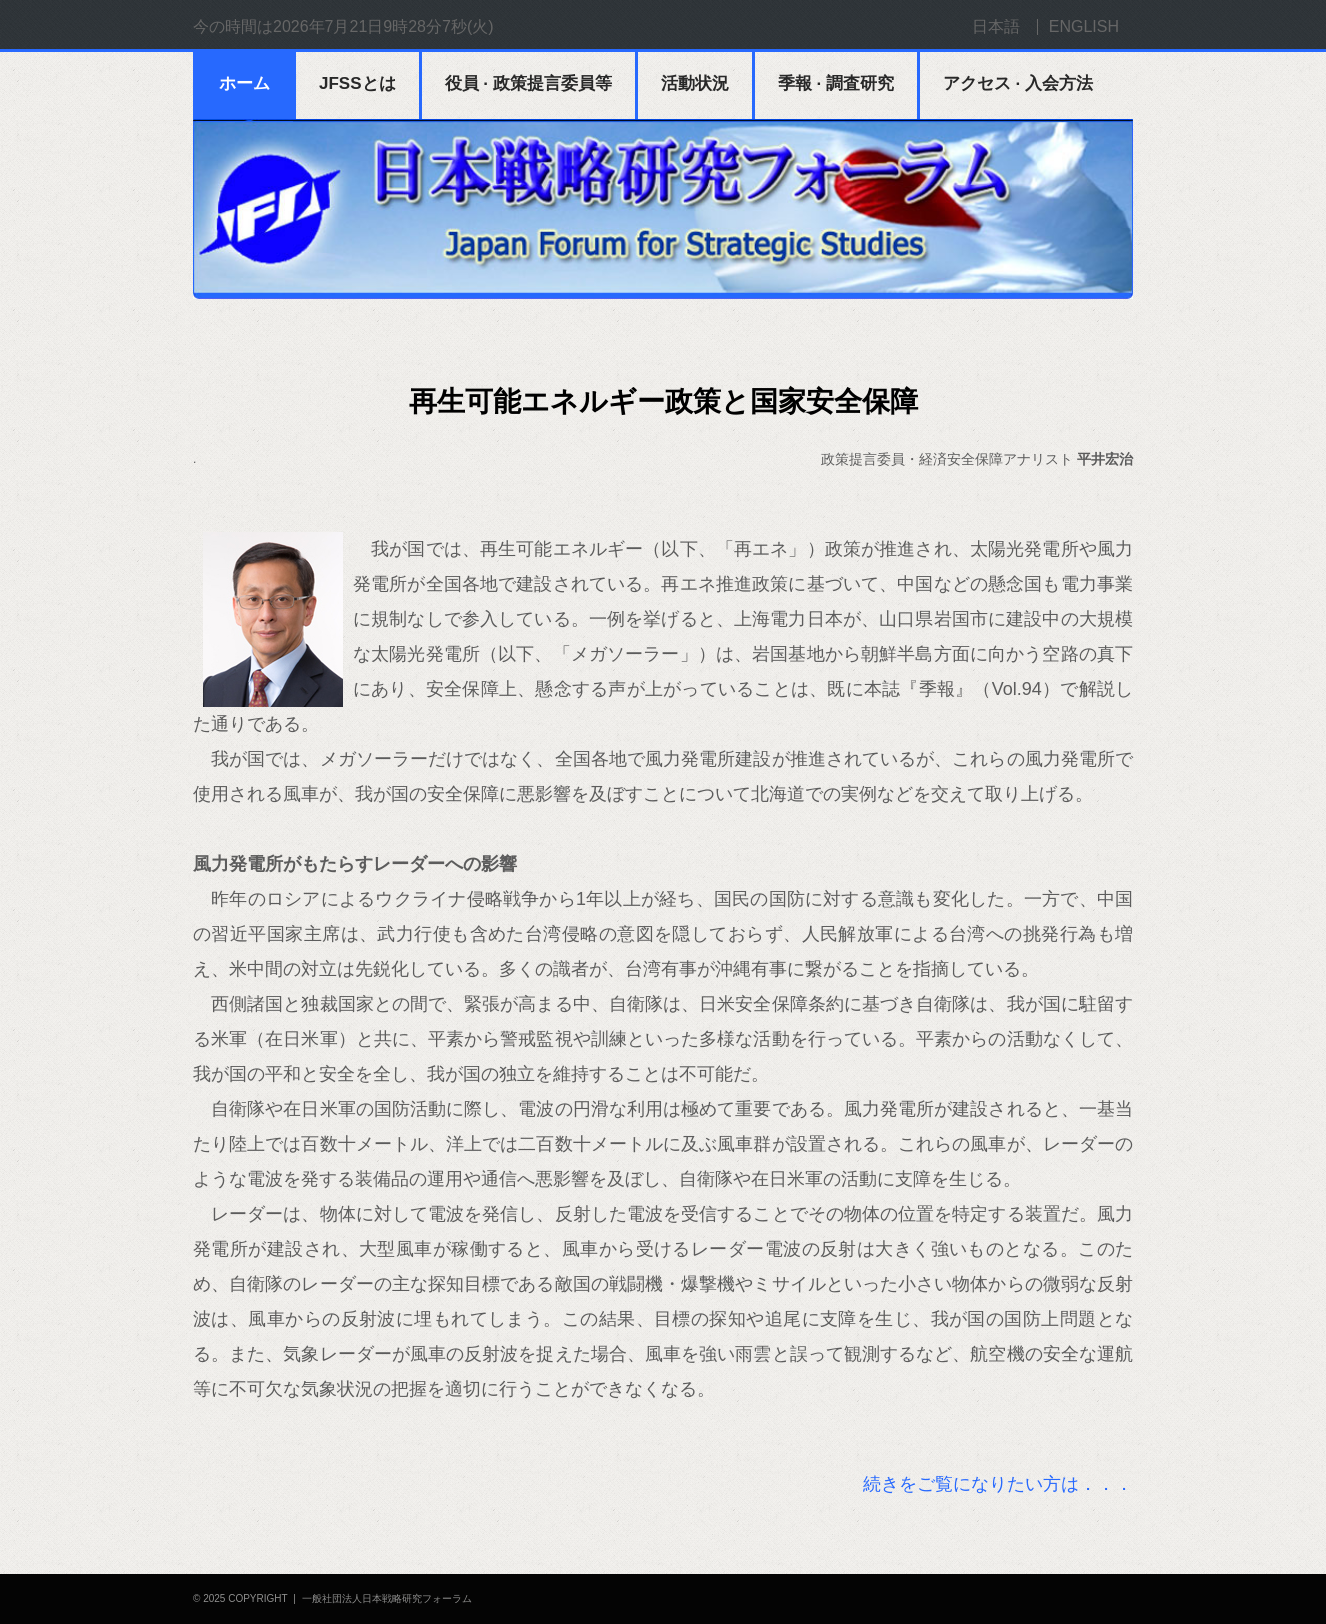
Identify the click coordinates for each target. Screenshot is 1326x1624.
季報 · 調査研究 (836, 83)
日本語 (996, 26)
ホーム (244, 83)
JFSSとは (357, 83)
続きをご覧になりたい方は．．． (998, 1484)
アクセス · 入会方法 (1018, 83)
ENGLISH (1084, 26)
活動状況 (695, 83)
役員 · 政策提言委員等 (528, 83)
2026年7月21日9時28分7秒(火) (383, 26)
